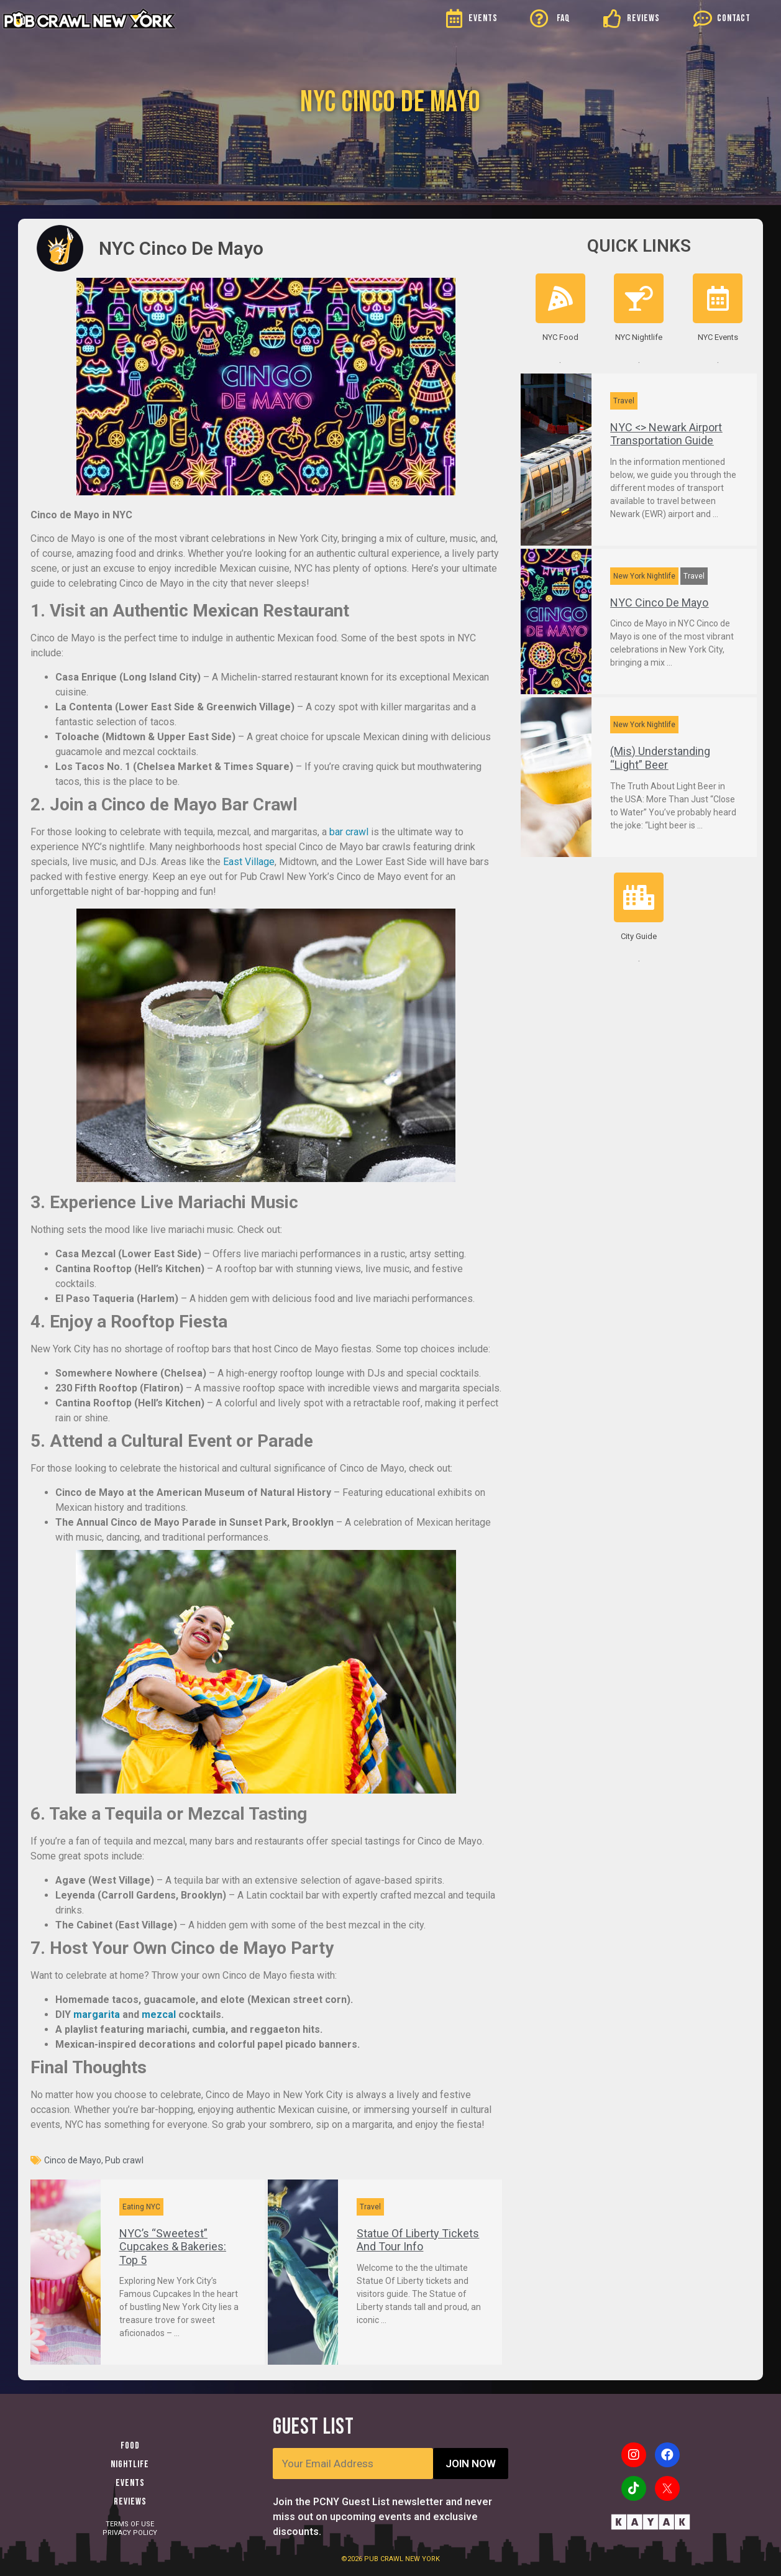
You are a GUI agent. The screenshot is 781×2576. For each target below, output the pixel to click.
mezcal (159, 2014)
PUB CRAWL (384, 2559)
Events (130, 2483)
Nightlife (130, 2464)
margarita (96, 2014)
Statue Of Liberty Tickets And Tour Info (418, 2240)
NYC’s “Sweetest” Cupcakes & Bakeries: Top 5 (172, 2247)
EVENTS (483, 18)
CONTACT (734, 18)
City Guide (639, 936)
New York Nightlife (644, 576)
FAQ (563, 18)
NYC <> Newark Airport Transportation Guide (666, 434)
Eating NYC (141, 2206)
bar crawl (348, 832)
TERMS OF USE (130, 2524)
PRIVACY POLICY (130, 2533)
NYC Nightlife (638, 337)
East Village (249, 862)
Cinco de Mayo (72, 2160)
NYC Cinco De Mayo (659, 602)
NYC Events (718, 337)
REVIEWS (643, 18)
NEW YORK (422, 2559)
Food (130, 2446)
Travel (370, 2206)
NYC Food (560, 337)
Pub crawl (124, 2160)
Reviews (130, 2502)
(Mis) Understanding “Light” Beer (660, 758)
